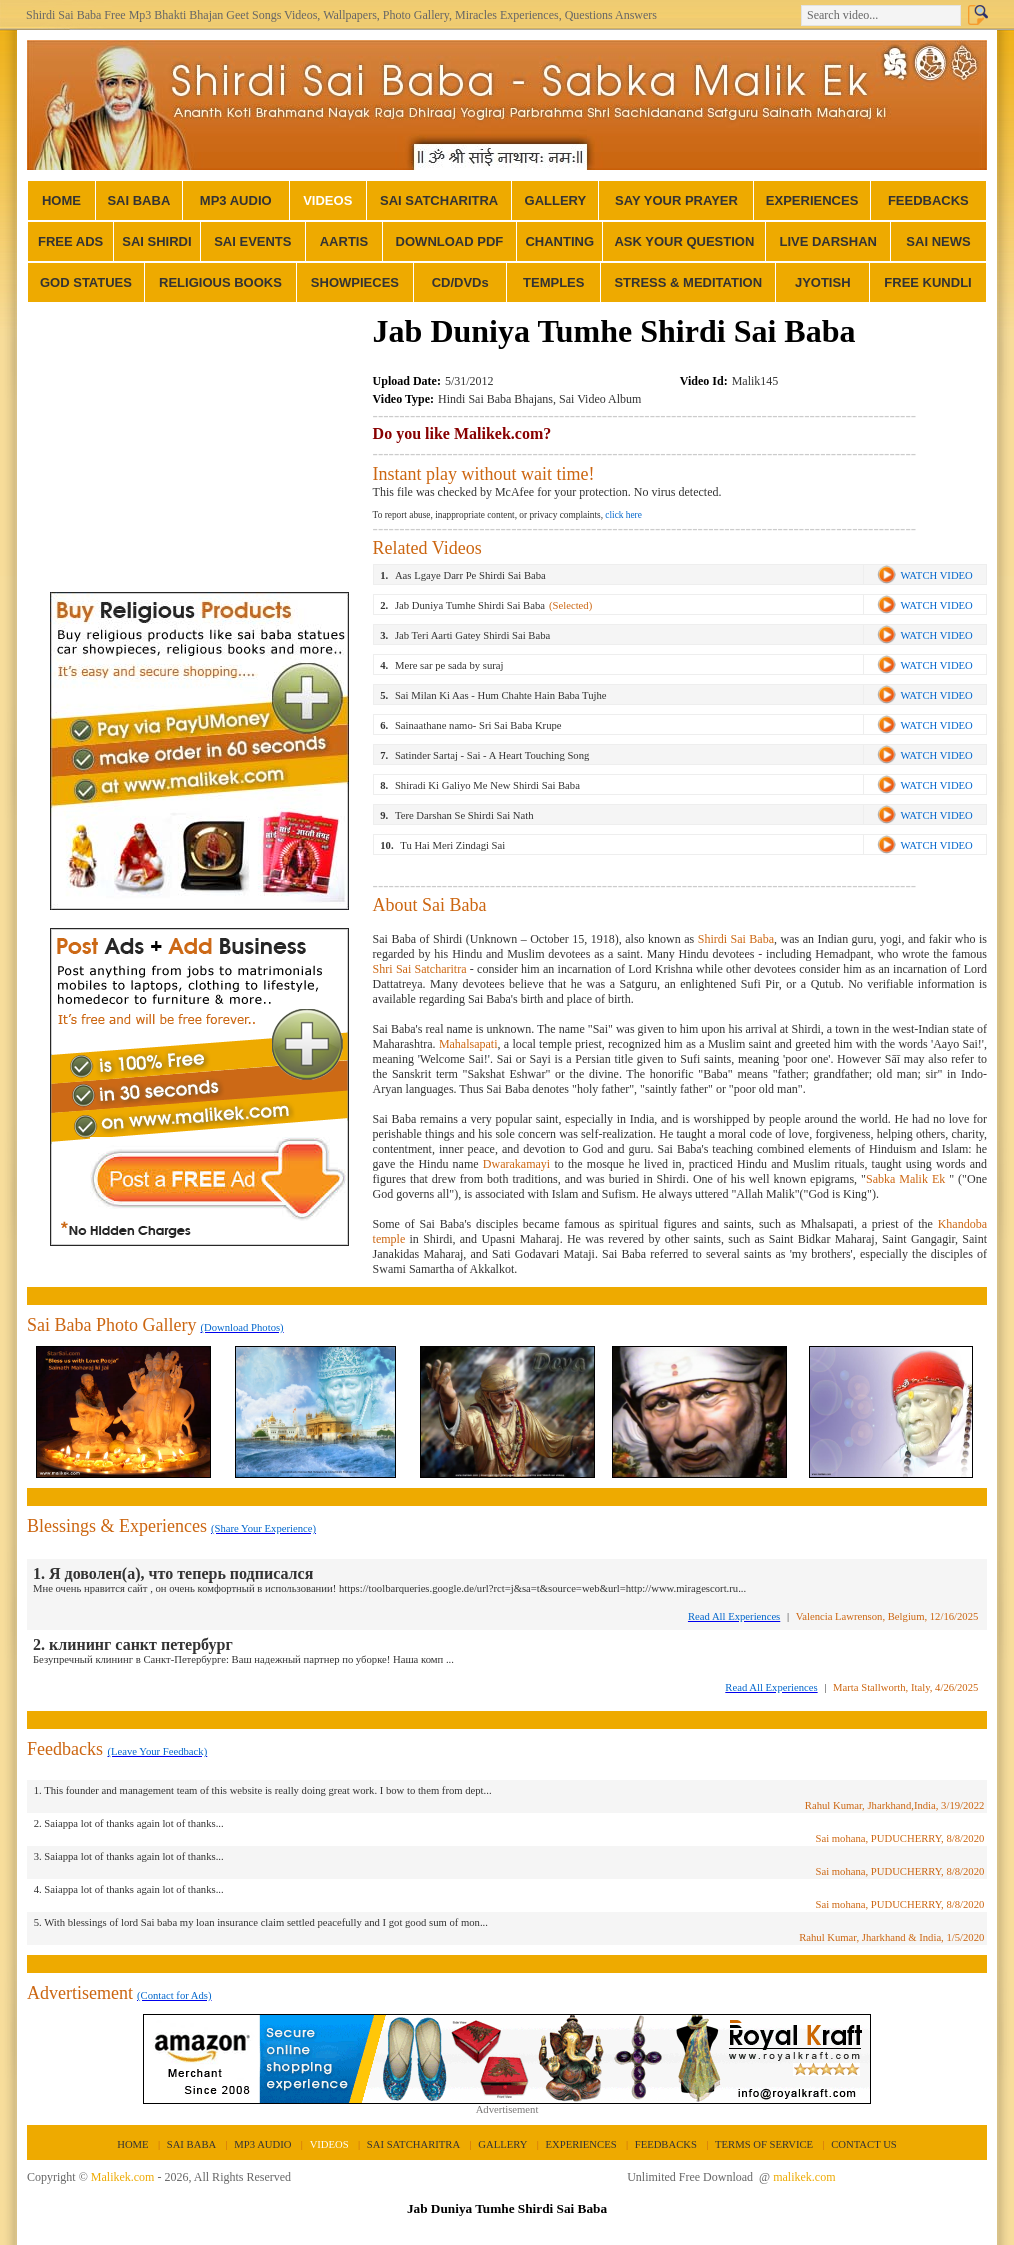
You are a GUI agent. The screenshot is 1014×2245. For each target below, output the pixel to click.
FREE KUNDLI (927, 282)
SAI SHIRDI (156, 241)
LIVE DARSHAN (828, 241)
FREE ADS (70, 241)
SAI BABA (138, 200)
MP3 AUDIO (236, 200)
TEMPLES (553, 282)
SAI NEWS (938, 241)
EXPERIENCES (812, 200)
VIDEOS (327, 200)
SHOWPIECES (355, 282)
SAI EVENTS (252, 241)
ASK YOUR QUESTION (684, 241)
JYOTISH (823, 282)
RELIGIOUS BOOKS (220, 282)
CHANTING (559, 241)
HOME (61, 200)
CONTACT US (864, 2144)
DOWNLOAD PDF (450, 241)
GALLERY (556, 200)
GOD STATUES (86, 282)
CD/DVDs (460, 282)
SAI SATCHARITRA (439, 200)
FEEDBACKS (928, 200)
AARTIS (344, 241)
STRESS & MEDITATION (688, 282)
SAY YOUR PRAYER (676, 200)
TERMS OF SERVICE (764, 2144)
